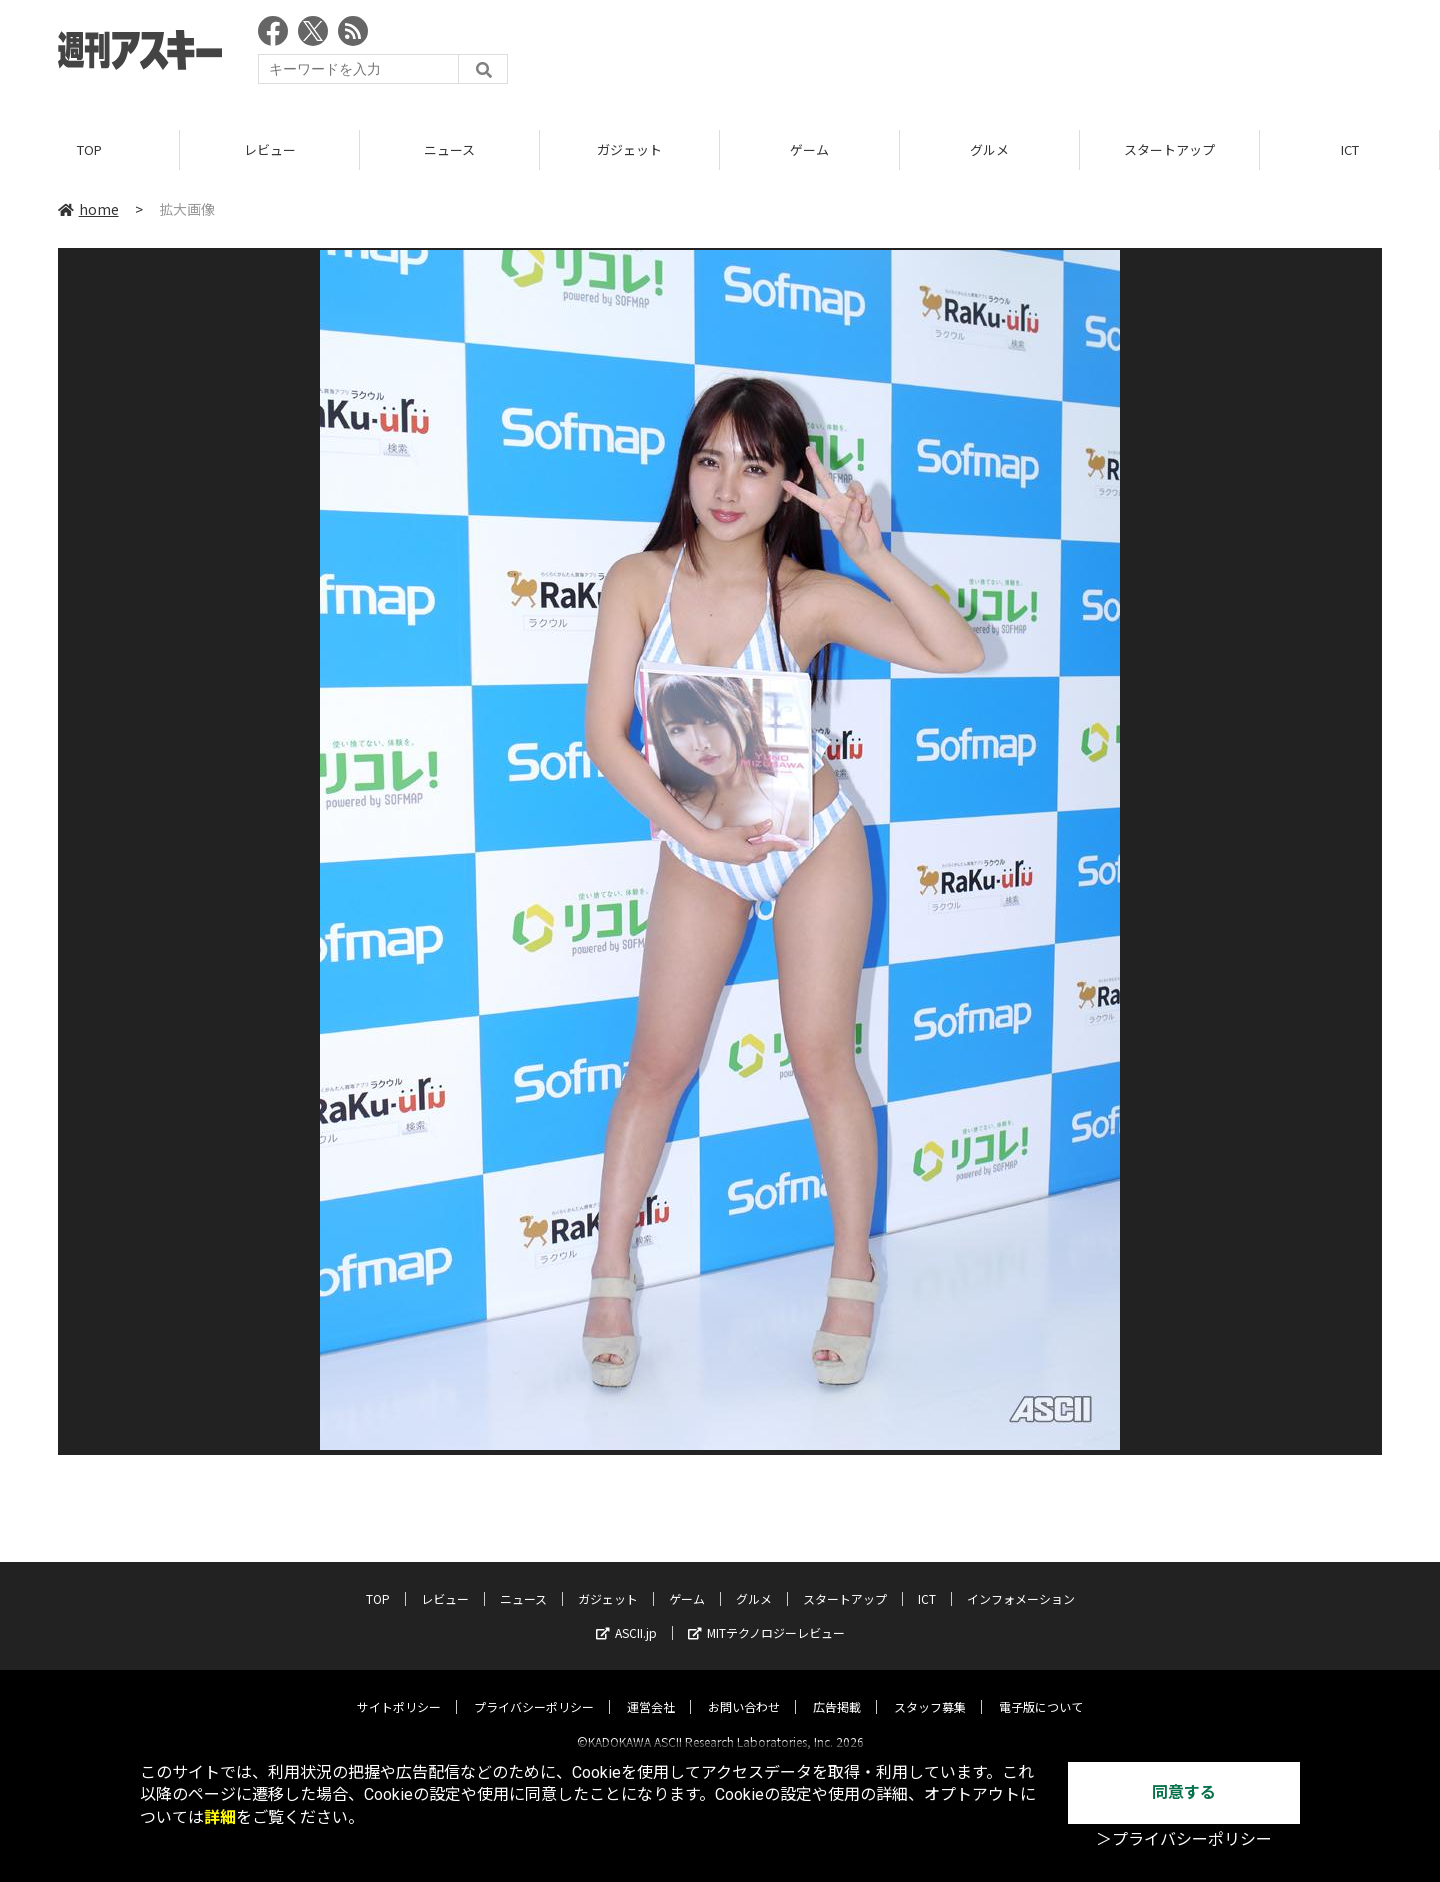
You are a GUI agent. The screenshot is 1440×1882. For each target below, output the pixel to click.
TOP (89, 149)
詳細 (220, 1817)
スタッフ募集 (930, 1689)
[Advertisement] (1018, 55)
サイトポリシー (399, 1689)
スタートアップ (1169, 149)
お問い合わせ (744, 1689)
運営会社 (651, 1689)
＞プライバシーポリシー (1184, 1839)
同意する (1184, 1792)
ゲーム (809, 149)
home (88, 209)
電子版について (1041, 1689)
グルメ (989, 149)
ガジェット (629, 149)
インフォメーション (1021, 1581)
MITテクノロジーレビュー (766, 1615)
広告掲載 (837, 1689)
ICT (1350, 149)
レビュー (270, 149)
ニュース (449, 149)
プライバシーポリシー (534, 1689)
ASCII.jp (626, 1615)
